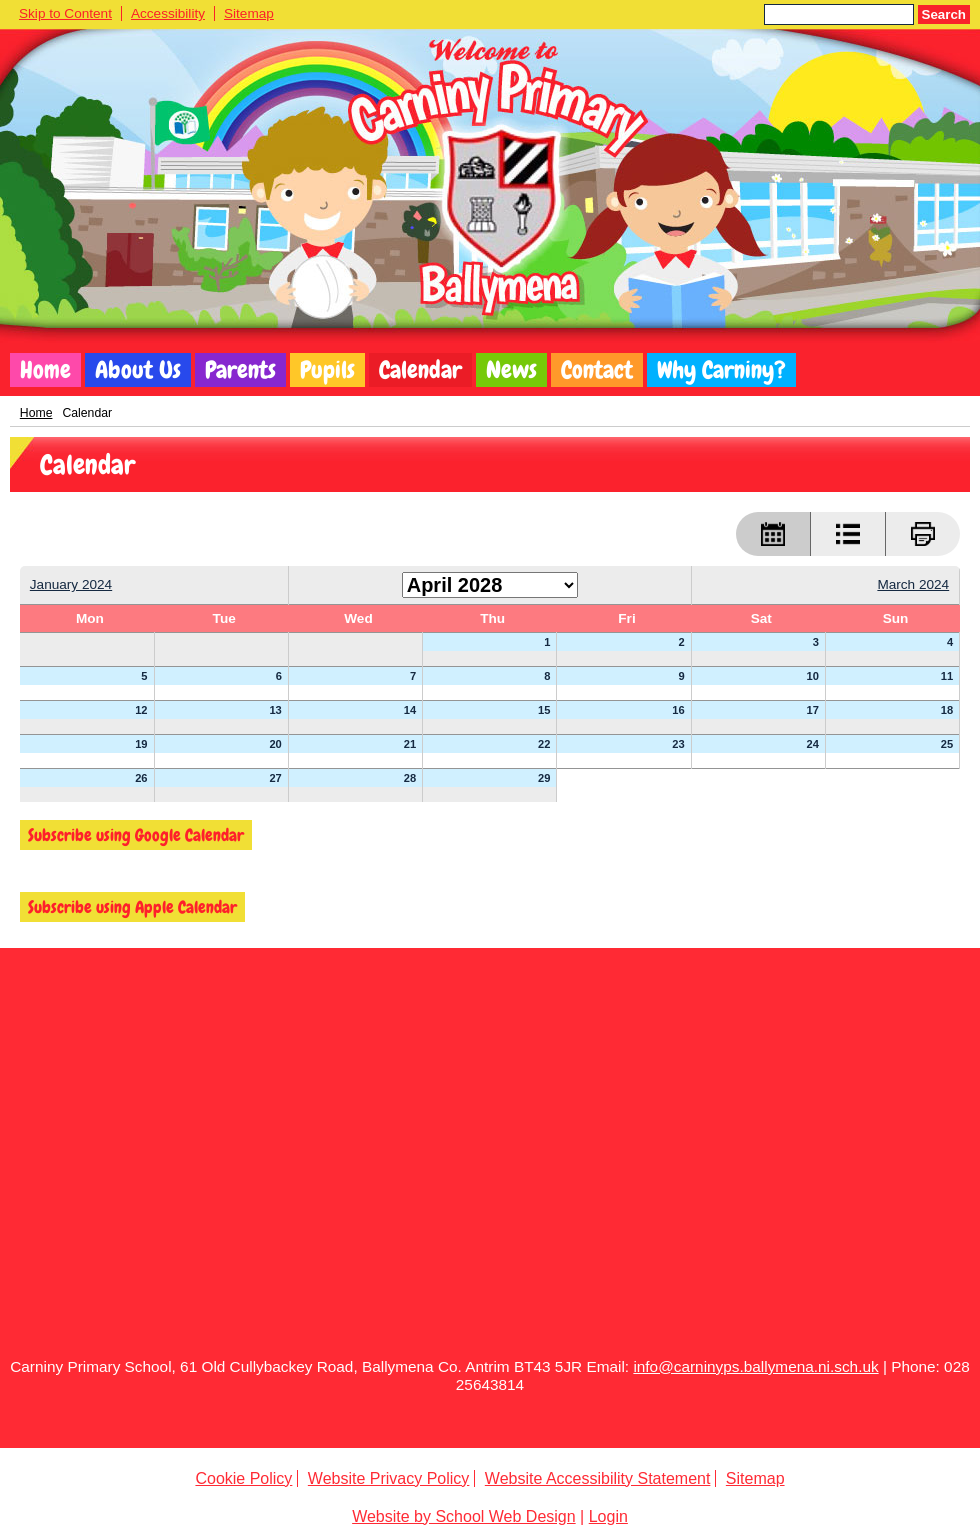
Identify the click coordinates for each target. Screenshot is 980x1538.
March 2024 (913, 584)
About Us (138, 370)
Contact (597, 370)
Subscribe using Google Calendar (136, 835)
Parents (240, 370)
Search (944, 14)
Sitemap (249, 13)
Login (608, 1516)
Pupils (327, 370)
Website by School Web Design (464, 1516)
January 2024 (71, 584)
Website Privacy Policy (389, 1478)
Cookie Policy (243, 1478)
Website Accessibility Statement (598, 1478)
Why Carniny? (721, 370)
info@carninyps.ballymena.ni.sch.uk (755, 1366)
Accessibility (168, 13)
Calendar (420, 370)
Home (45, 370)
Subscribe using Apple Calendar (132, 907)
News (511, 370)
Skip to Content (65, 13)
